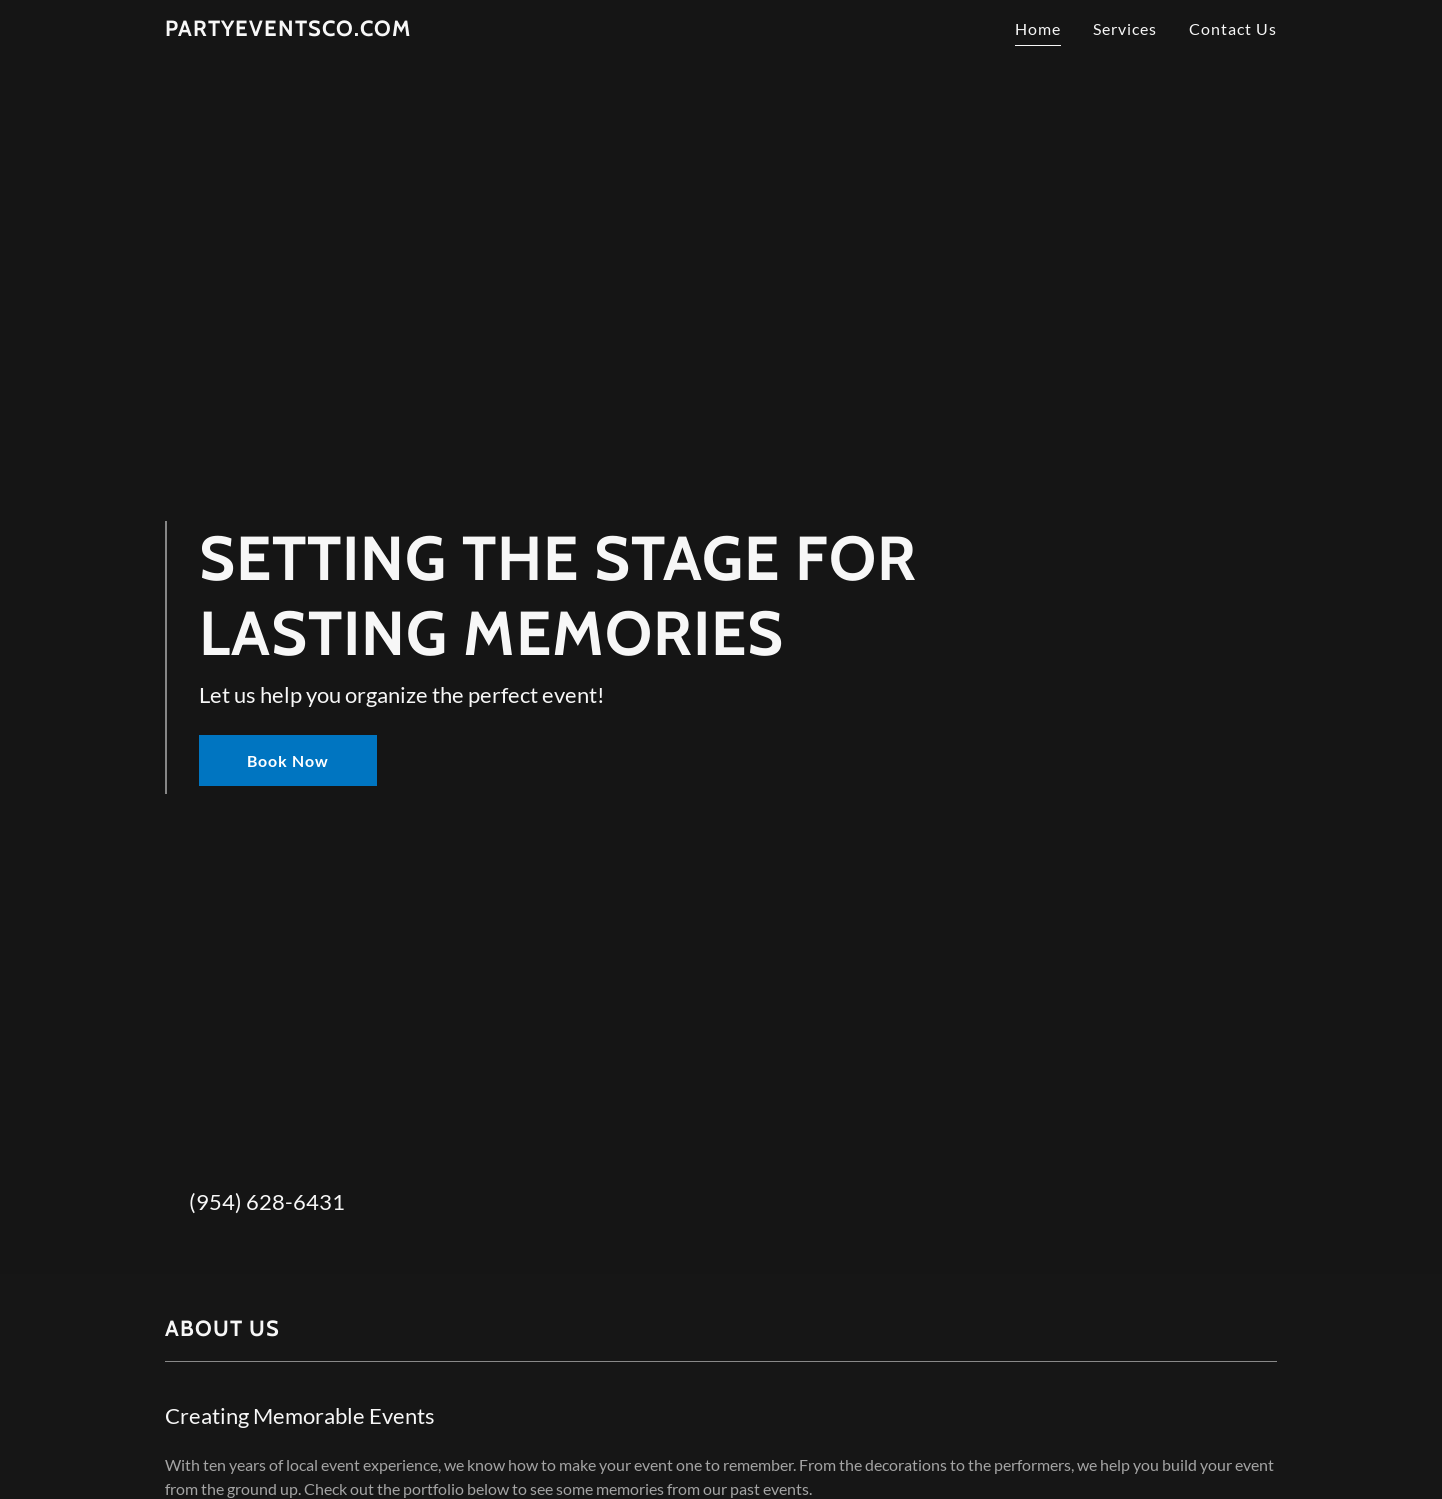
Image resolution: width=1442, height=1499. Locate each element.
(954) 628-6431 (267, 1201)
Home (1038, 28)
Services (1125, 28)
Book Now (288, 760)
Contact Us (1233, 28)
